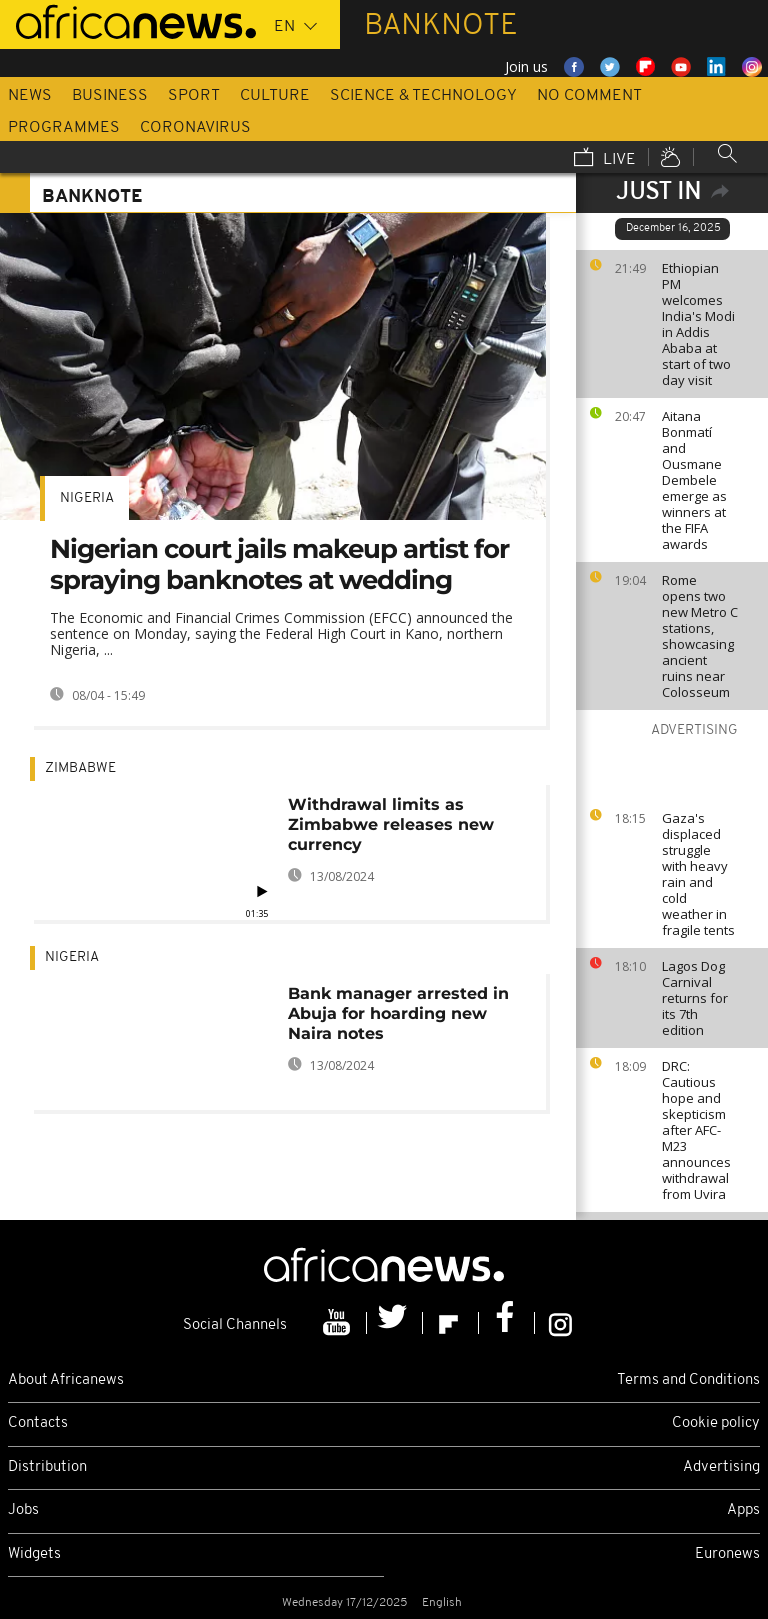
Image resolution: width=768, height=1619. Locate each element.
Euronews (727, 1554)
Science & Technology (423, 96)
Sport (194, 96)
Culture (275, 96)
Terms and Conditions (688, 1380)
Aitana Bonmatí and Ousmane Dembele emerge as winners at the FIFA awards (694, 480)
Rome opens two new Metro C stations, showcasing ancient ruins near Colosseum (700, 636)
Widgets (34, 1554)
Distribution (47, 1467)
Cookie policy (716, 1423)
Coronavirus (195, 128)
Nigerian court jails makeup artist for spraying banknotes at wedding (279, 564)
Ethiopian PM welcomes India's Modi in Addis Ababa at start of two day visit (698, 324)
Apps (743, 1510)
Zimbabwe (80, 768)
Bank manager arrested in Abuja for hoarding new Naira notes (398, 1013)
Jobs (23, 1510)
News (30, 96)
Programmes (64, 128)
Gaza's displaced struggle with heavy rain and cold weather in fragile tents (698, 874)
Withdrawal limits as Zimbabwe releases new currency (391, 824)
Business (110, 96)
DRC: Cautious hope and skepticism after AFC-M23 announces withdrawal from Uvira (696, 1130)
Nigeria (87, 498)
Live (605, 159)
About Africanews (66, 1380)
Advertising (721, 1467)
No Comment (589, 96)
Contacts (38, 1423)
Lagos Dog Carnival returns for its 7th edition (695, 998)
